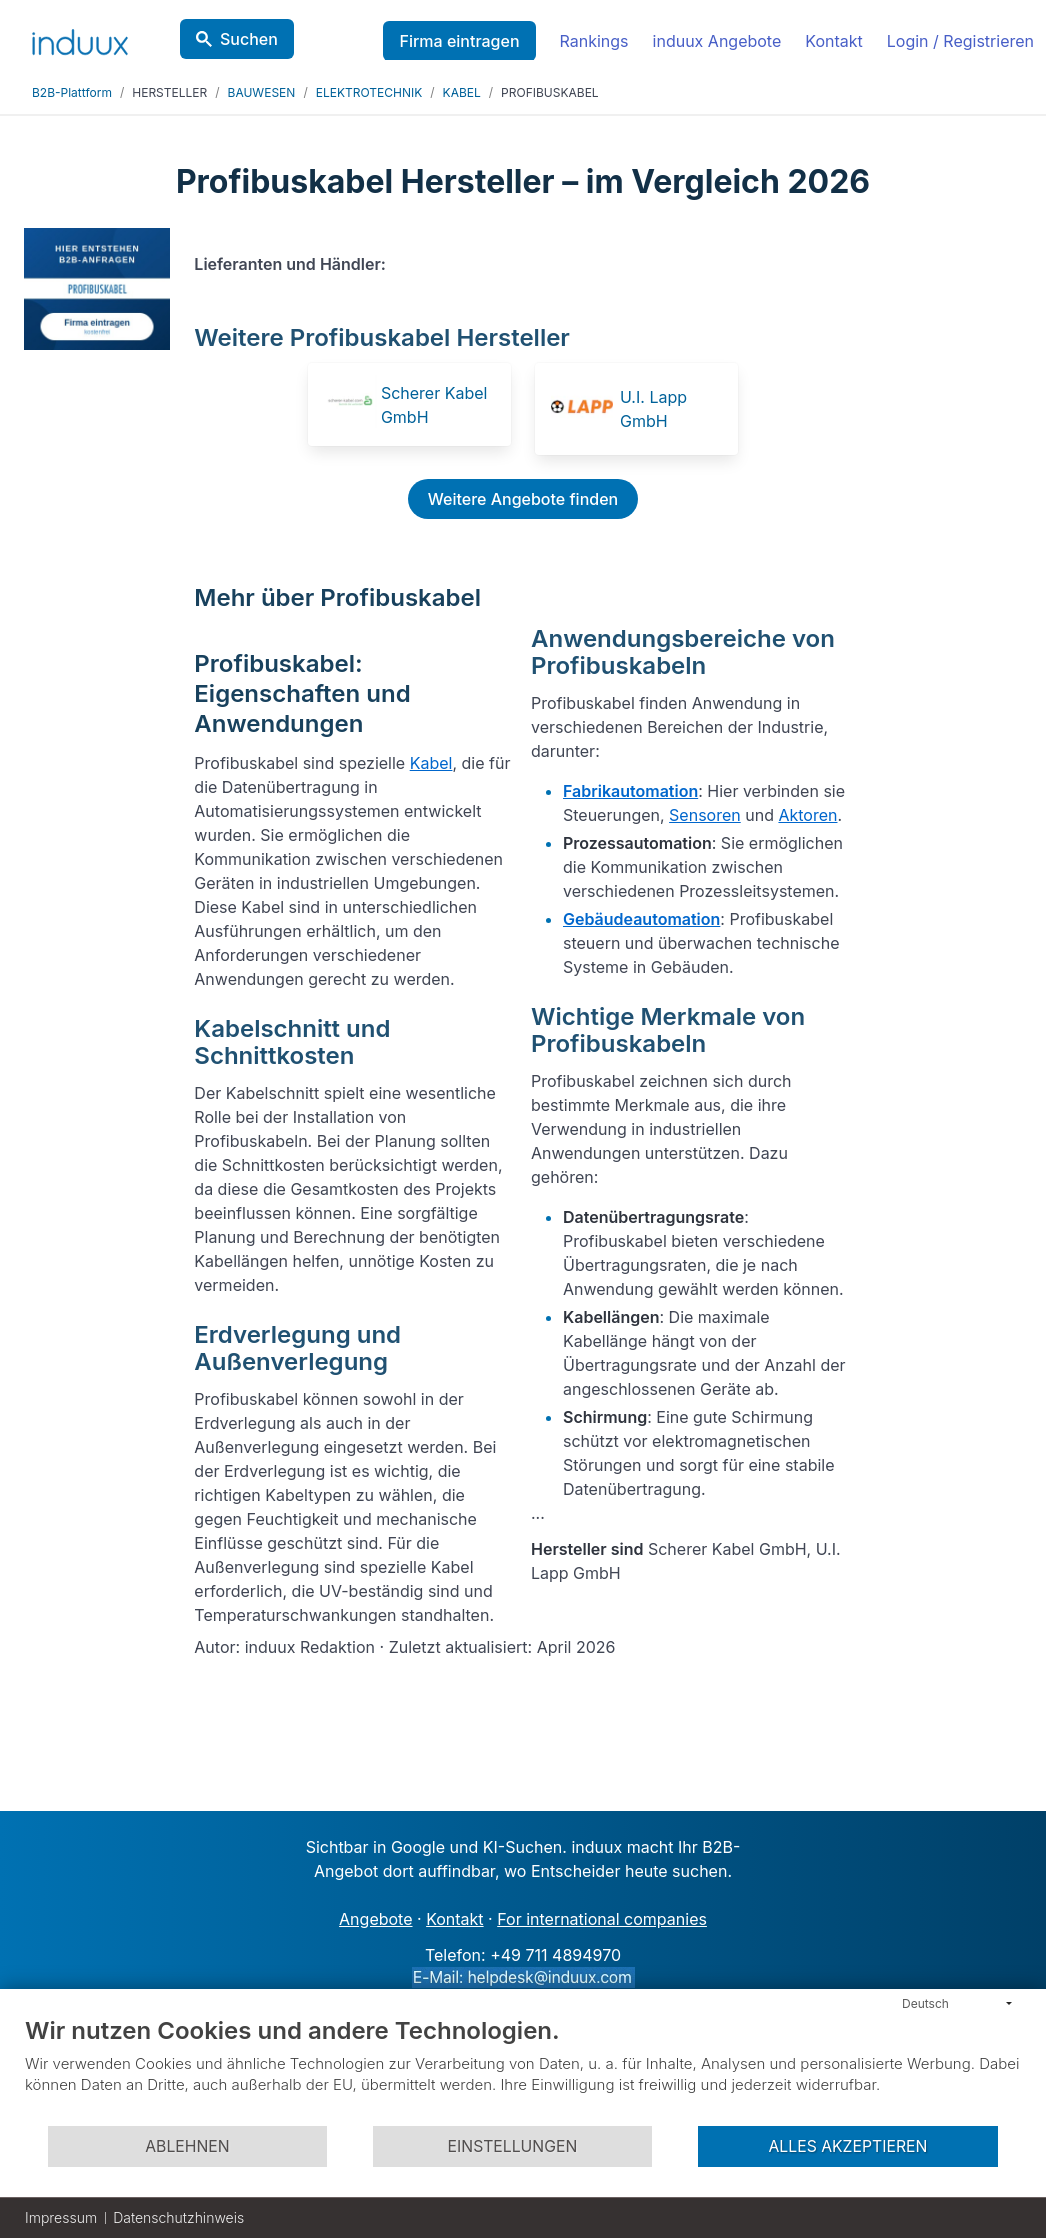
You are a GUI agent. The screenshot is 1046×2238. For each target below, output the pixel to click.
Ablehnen (187, 2146)
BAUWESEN (262, 92)
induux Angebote (717, 41)
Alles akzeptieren (847, 2146)
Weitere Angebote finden (523, 499)
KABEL (462, 92)
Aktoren (807, 815)
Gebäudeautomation (641, 919)
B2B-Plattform (72, 92)
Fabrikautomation (630, 791)
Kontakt (833, 41)
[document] (523, 2070)
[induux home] (80, 38)
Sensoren (705, 815)
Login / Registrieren (960, 41)
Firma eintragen (459, 41)
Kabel (431, 763)
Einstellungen (513, 2146)
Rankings (594, 41)
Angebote (375, 1919)
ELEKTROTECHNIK (369, 92)
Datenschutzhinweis (178, 2217)
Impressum (61, 2217)
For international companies (602, 1919)
